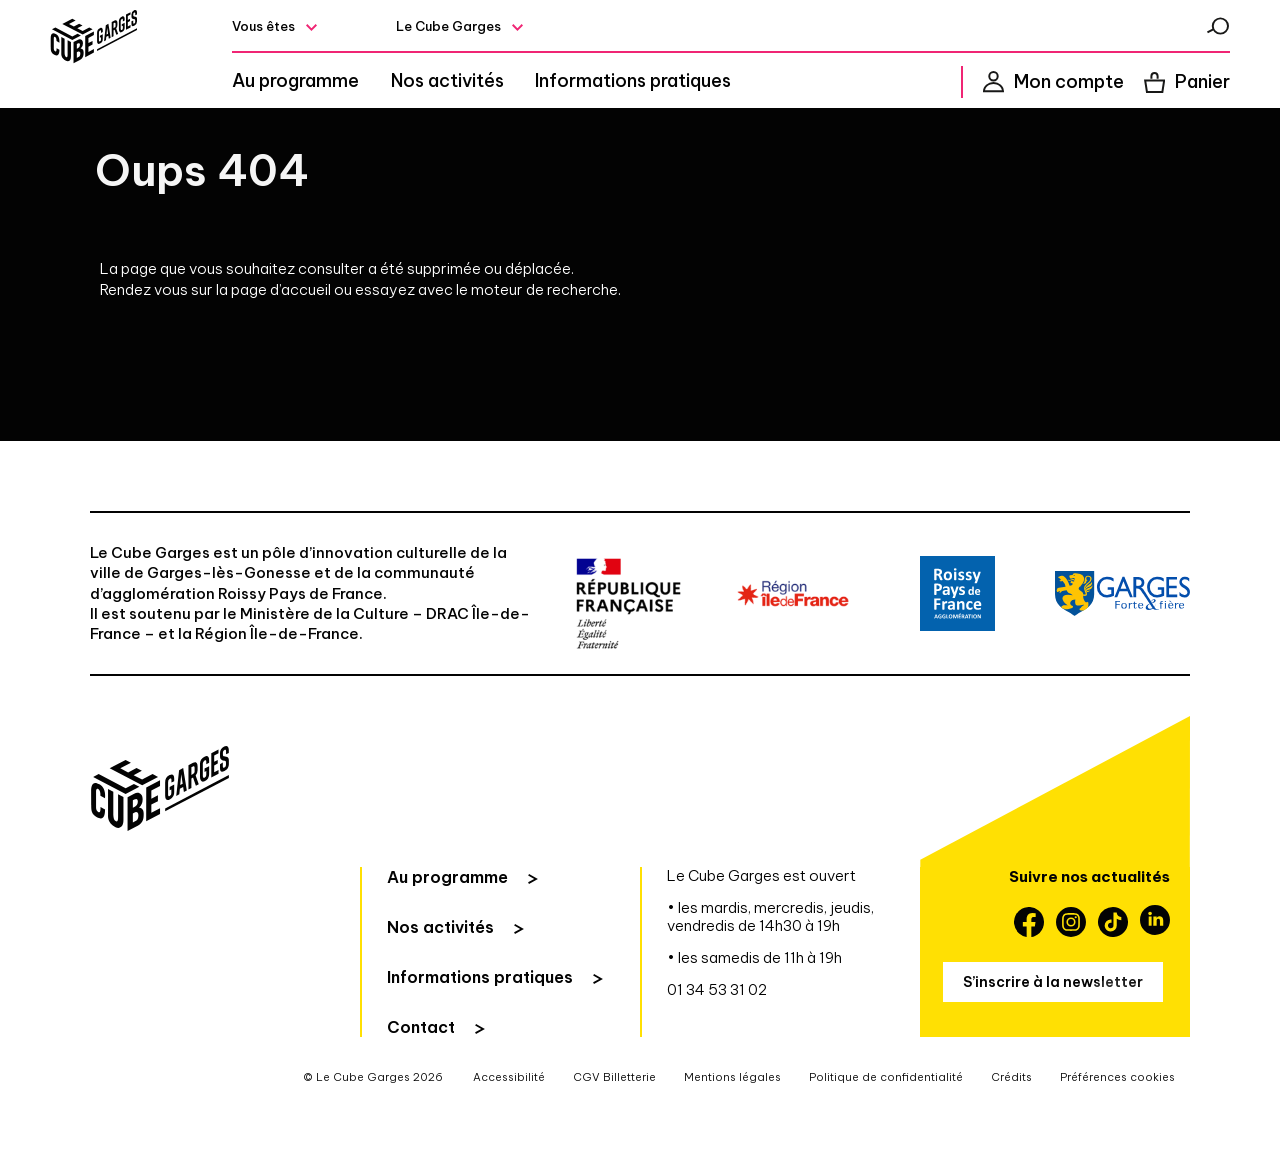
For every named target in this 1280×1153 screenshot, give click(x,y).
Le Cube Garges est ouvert (761, 919)
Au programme (347, 86)
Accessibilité (509, 1121)
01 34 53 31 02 (717, 1033)
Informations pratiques (662, 86)
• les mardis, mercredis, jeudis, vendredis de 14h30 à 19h (770, 960)
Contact (421, 1071)
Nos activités (487, 86)
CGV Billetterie (614, 1121)
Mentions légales (732, 1121)
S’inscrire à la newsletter (1053, 1025)
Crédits (1011, 1121)
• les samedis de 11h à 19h (754, 1001)
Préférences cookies (1117, 1121)
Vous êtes (315, 31)
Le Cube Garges (493, 31)
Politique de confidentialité (886, 1121)
